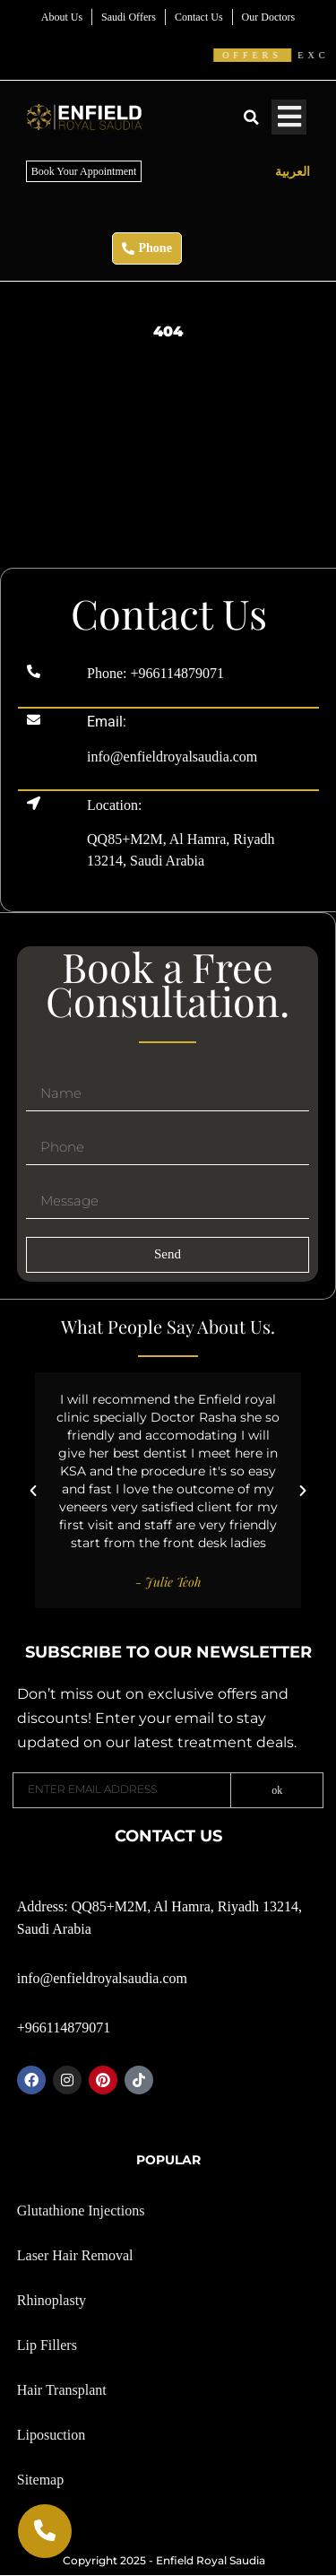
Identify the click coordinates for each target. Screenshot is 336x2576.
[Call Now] (45, 2531)
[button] (250, 117)
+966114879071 (177, 673)
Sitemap (40, 2479)
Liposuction (51, 2434)
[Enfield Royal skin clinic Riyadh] (168, 533)
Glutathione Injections (81, 2210)
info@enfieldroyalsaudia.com (172, 756)
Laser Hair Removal (75, 2255)
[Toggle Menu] (288, 117)
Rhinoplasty (51, 2300)
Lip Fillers (47, 2345)
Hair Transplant (62, 2390)
